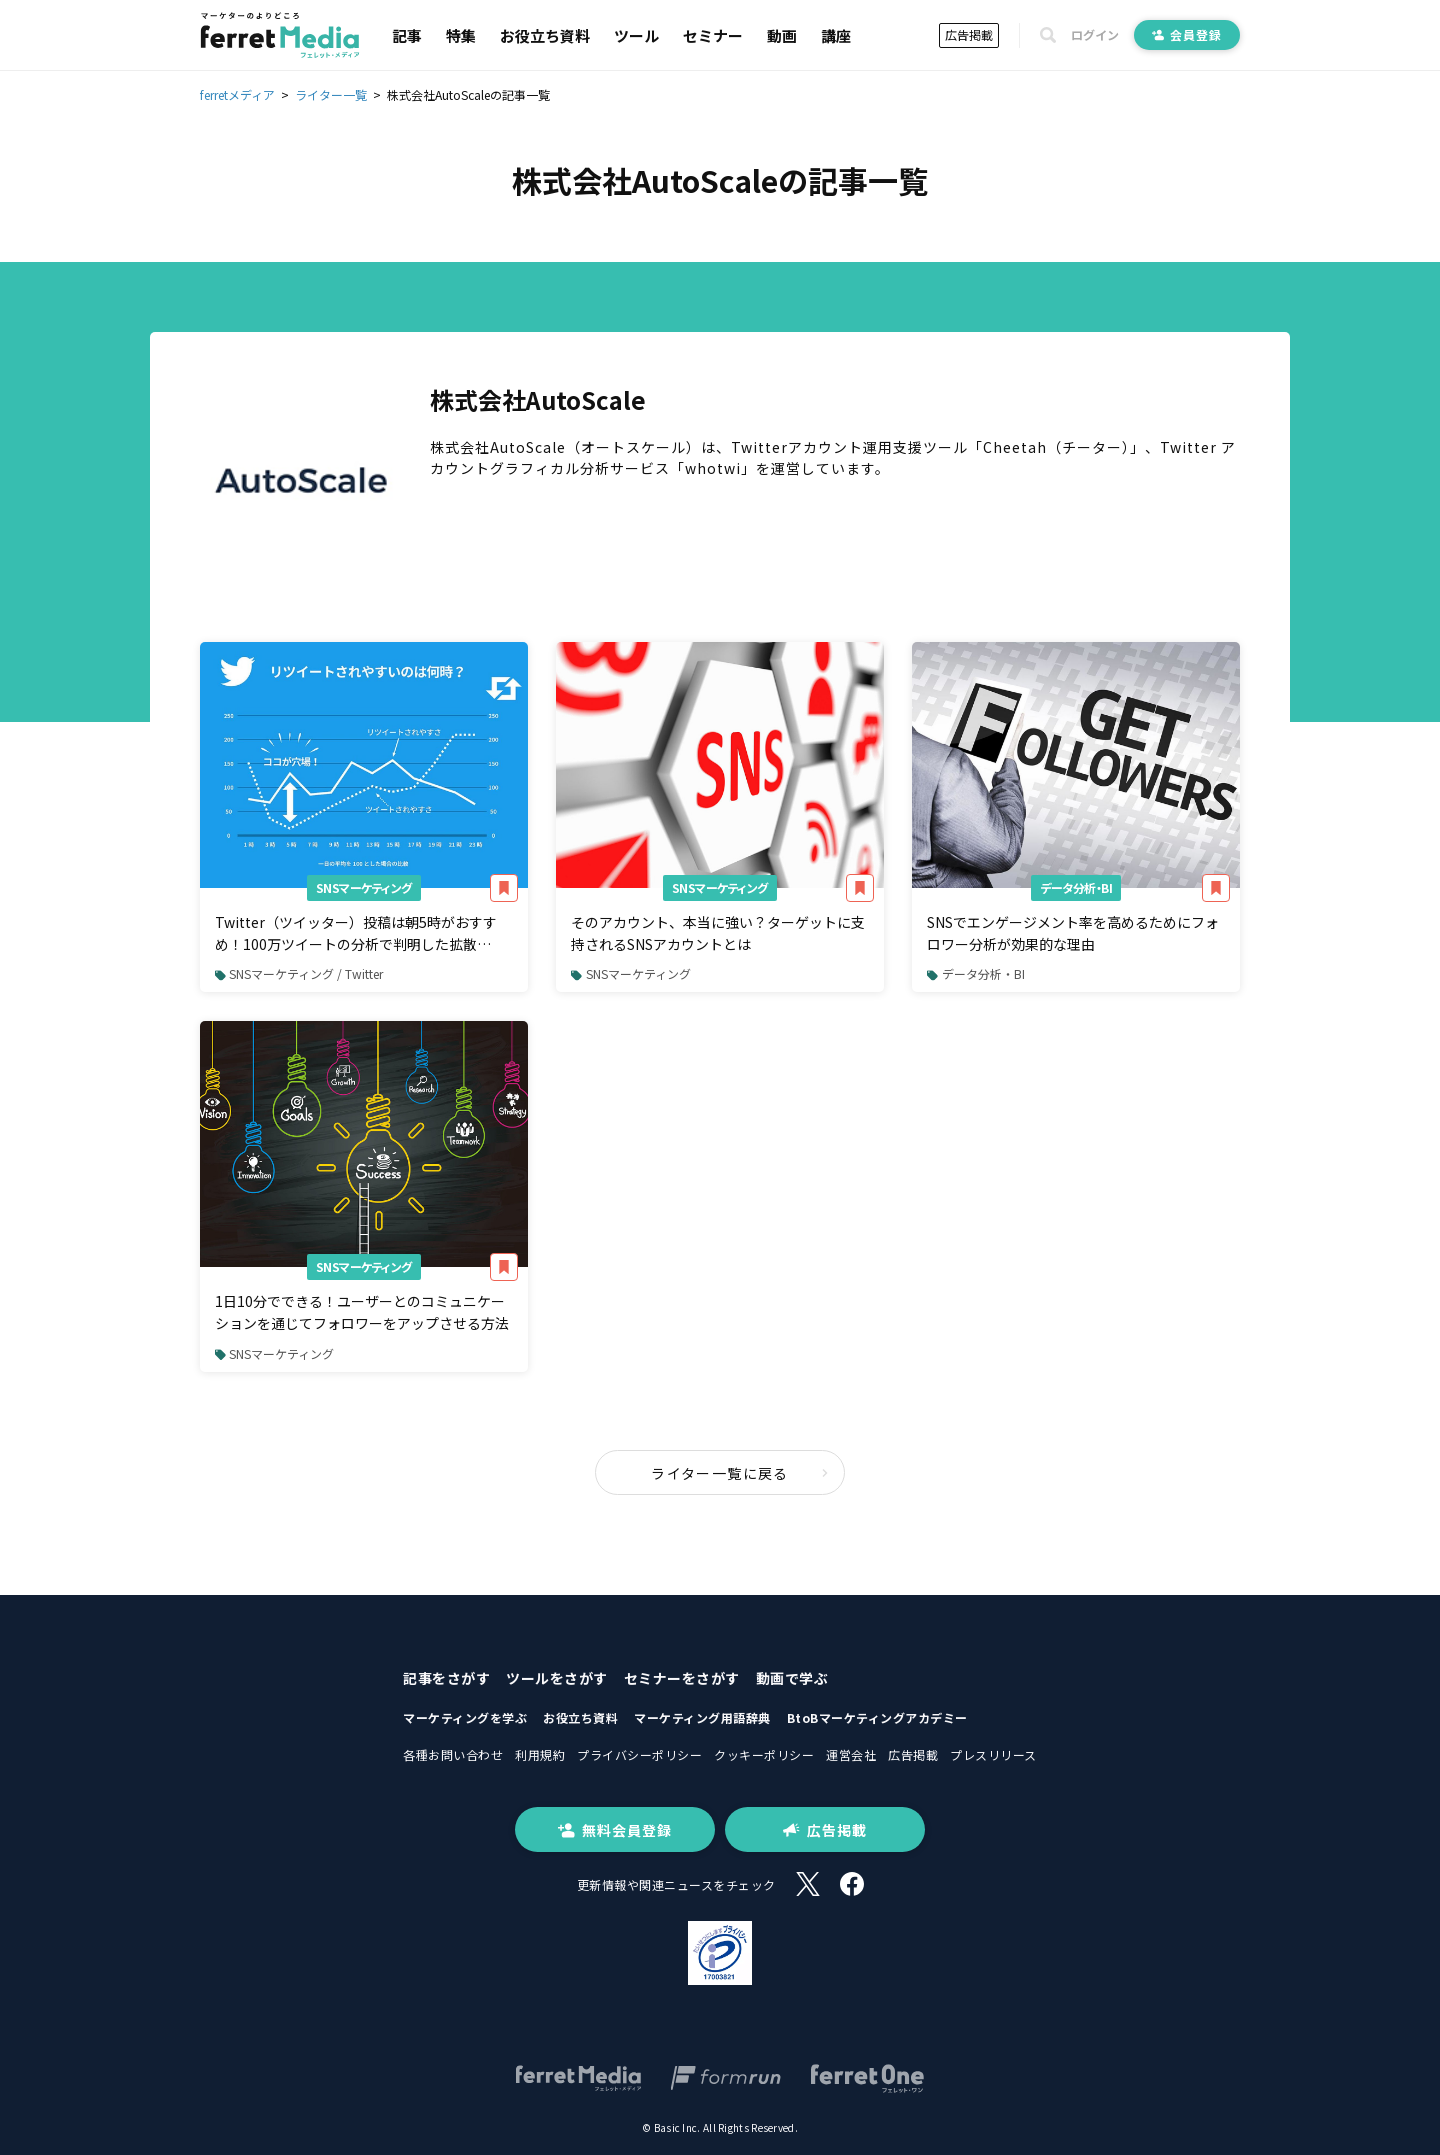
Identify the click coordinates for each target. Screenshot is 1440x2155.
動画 (782, 35)
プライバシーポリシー (639, 1754)
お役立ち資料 (545, 35)
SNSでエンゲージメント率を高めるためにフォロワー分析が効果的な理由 (1073, 933)
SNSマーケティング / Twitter (299, 973)
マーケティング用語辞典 (702, 1717)
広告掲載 (969, 34)
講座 (836, 35)
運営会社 (851, 1754)
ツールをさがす (557, 1678)
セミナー (713, 35)
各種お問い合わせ (453, 1754)
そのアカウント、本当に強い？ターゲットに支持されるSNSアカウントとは (718, 933)
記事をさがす (446, 1678)
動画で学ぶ (792, 1678)
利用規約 (540, 1754)
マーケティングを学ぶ (465, 1717)
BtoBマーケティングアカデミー (877, 1717)
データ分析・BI (1076, 887)
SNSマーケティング (364, 887)
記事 (407, 35)
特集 (461, 35)
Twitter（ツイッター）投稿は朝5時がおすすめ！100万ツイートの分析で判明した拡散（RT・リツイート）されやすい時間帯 (356, 934)
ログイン (1095, 35)
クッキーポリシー (764, 1754)
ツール (636, 35)
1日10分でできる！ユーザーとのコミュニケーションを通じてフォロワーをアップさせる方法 (362, 1312)
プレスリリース (993, 1754)
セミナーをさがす (682, 1678)
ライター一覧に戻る (740, 1473)
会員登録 (1187, 34)
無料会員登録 (615, 1830)
